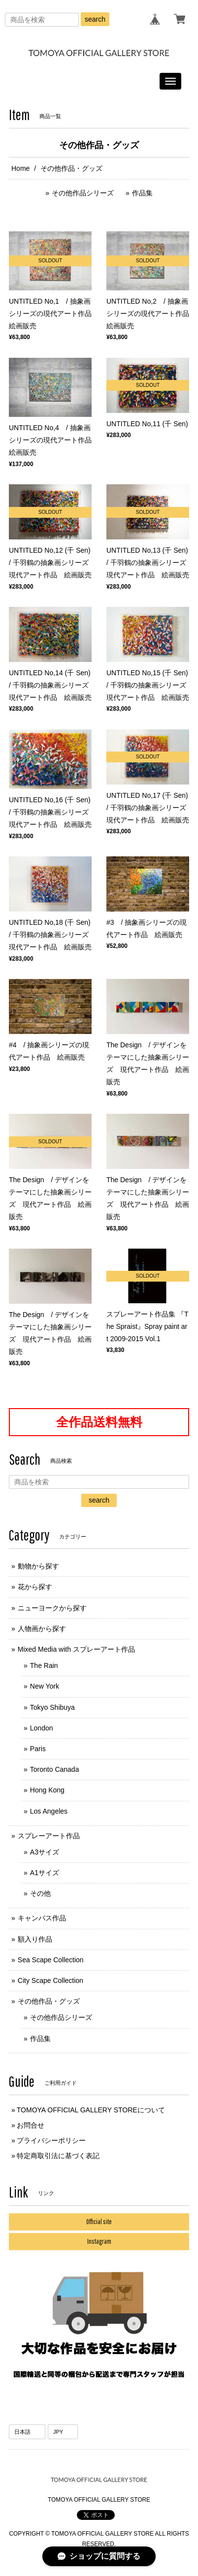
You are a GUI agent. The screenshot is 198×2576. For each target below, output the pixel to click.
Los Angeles (48, 1811)
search (95, 19)
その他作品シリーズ (83, 193)
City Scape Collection (50, 1980)
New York (44, 1686)
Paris (38, 1749)
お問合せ (30, 2125)
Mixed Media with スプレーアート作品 (76, 1649)
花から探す (35, 1587)
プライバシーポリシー (51, 2140)
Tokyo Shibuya (52, 1707)
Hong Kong (47, 1790)
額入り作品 (35, 1939)
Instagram (99, 2241)
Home (20, 168)
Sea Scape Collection (51, 1960)
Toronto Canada (54, 1769)
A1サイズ (44, 1873)
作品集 (142, 193)
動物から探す (38, 1566)
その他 (40, 1893)
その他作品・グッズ (49, 2001)
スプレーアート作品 (49, 1836)
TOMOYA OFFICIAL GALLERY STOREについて (91, 2110)
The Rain (44, 1665)
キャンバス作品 (42, 1918)
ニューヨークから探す (52, 1608)
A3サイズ (44, 1852)
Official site (99, 2222)
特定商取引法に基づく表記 (58, 2156)
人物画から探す (42, 1629)
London (41, 1728)
